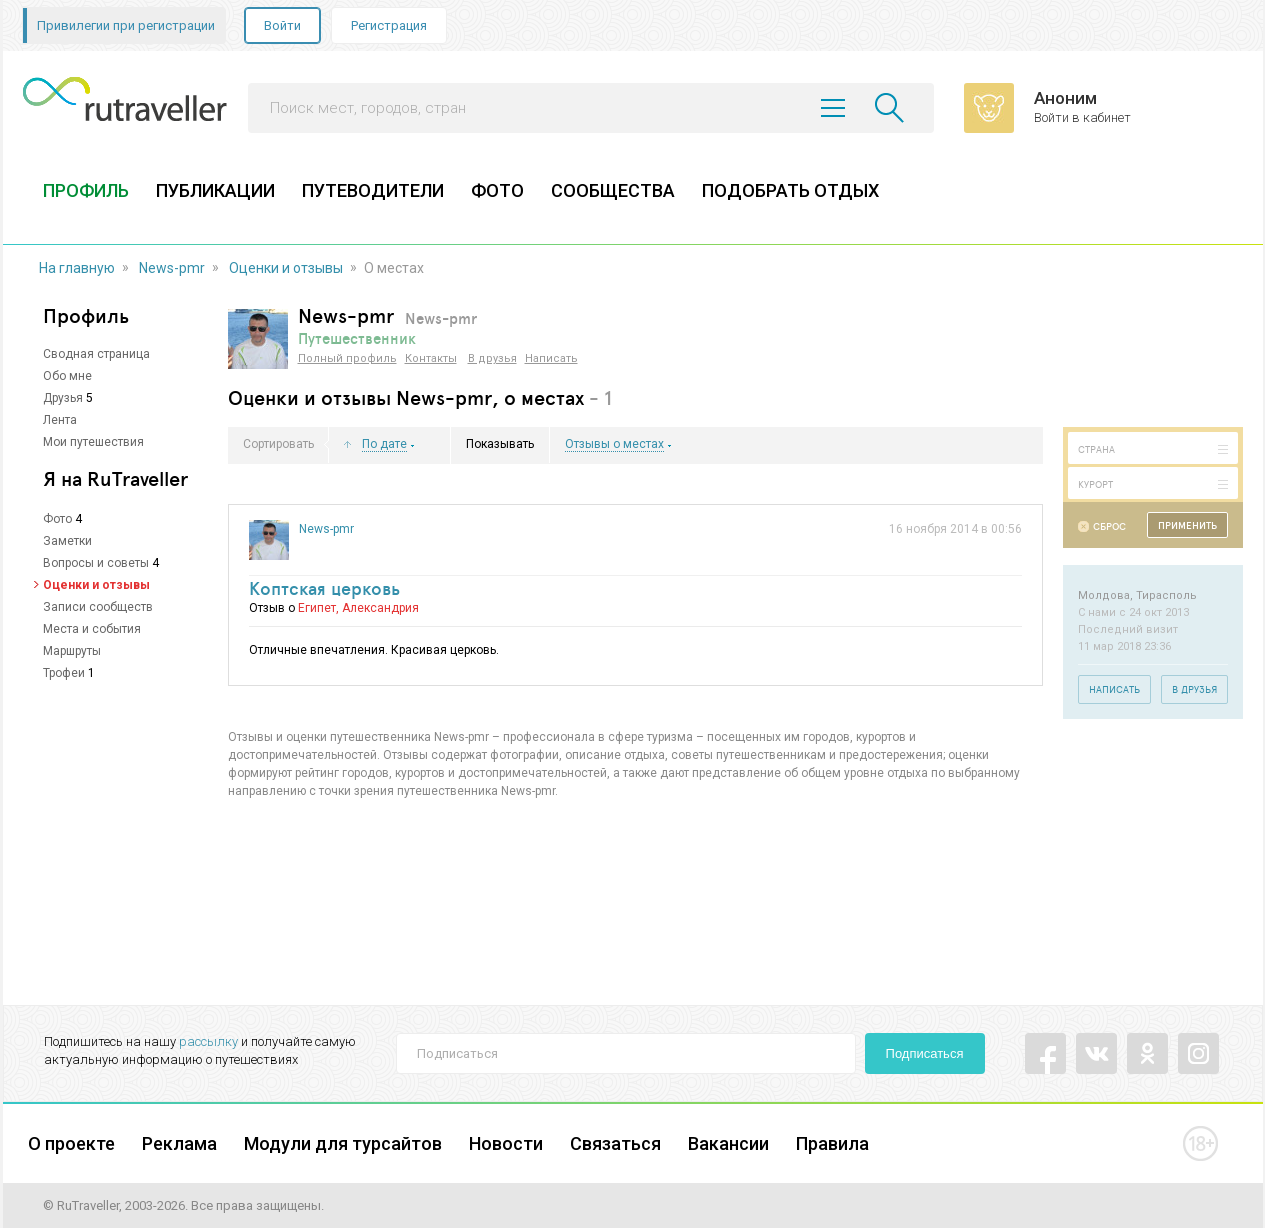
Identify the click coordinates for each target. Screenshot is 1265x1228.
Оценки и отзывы (286, 268)
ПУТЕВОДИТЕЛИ (373, 190)
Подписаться (925, 1053)
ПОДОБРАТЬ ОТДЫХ (790, 190)
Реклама (179, 1143)
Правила (832, 1143)
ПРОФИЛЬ (86, 190)
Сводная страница (96, 354)
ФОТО (497, 190)
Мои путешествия (93, 442)
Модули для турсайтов (343, 1143)
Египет (317, 608)
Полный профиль (347, 358)
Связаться (615, 1143)
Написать (551, 358)
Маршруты (72, 651)
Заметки (67, 541)
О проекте (71, 1143)
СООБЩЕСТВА (613, 190)
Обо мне (67, 376)
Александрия (380, 608)
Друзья (63, 398)
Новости (506, 1143)
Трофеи (64, 673)
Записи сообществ (98, 607)
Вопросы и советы (96, 563)
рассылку (208, 1041)
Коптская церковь (324, 588)
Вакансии (728, 1143)
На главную (77, 268)
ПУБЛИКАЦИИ (215, 190)
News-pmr (172, 268)
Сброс (1109, 526)
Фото (57, 519)
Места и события (92, 629)
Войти (282, 25)
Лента (60, 420)
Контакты (431, 358)
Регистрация (389, 25)
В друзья (492, 358)
